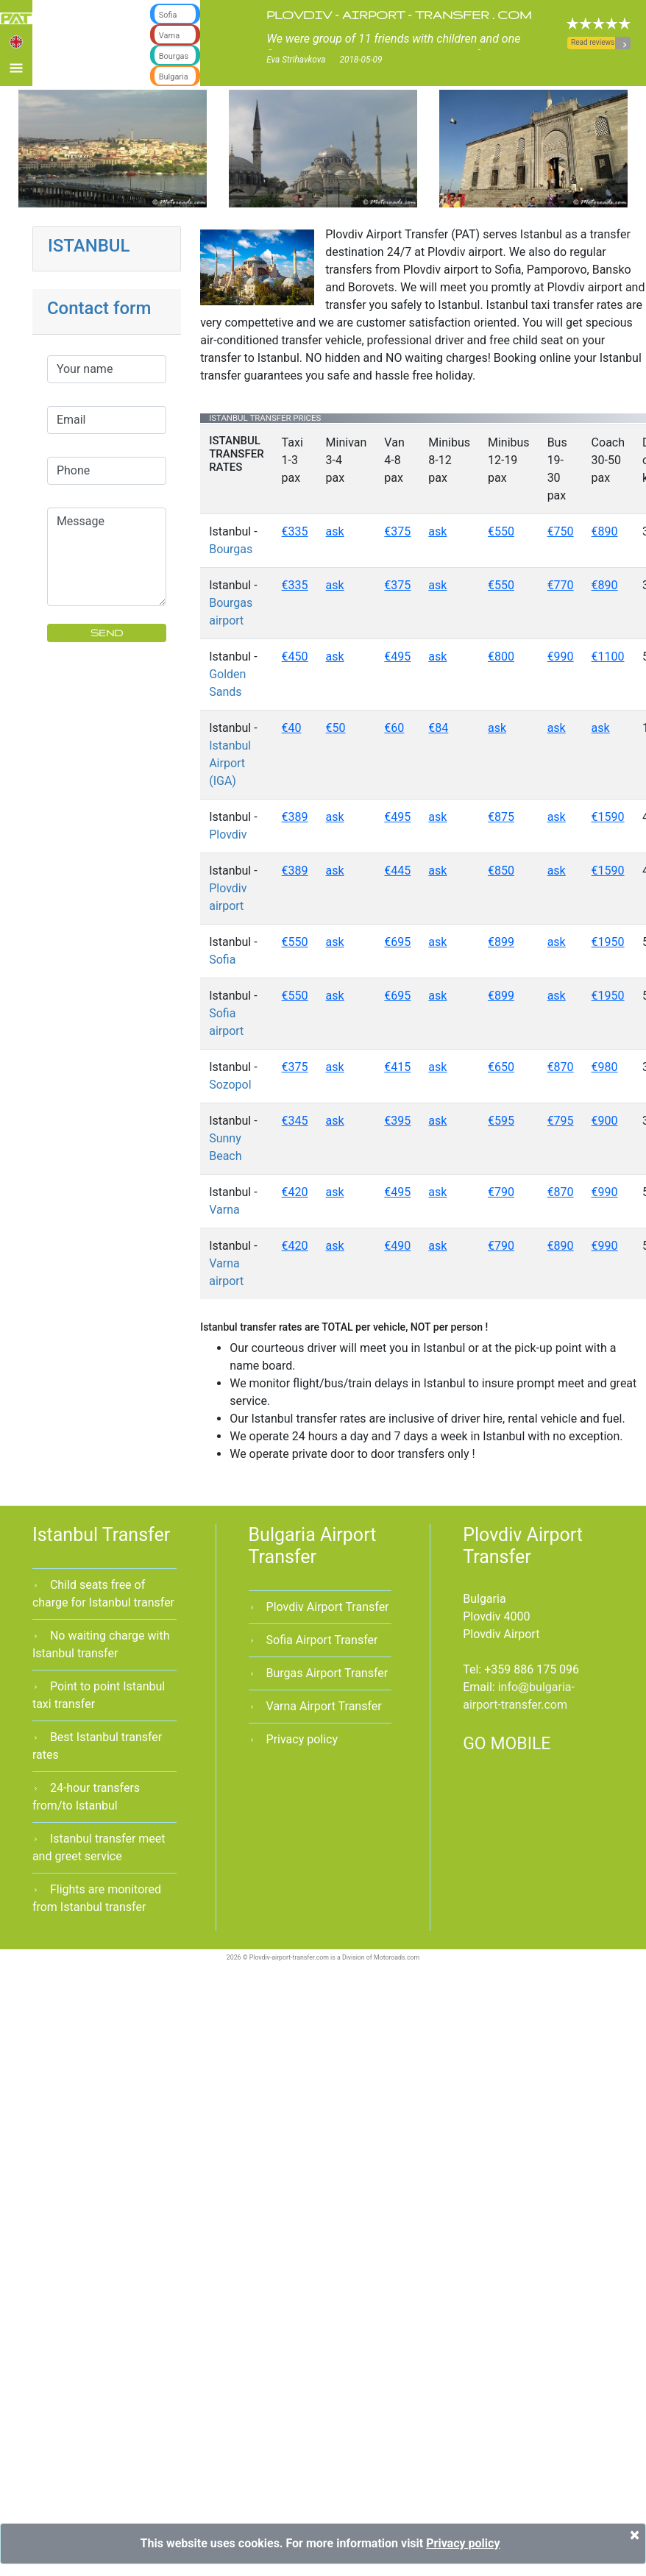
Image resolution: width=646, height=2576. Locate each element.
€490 (397, 1246)
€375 (397, 531)
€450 (295, 656)
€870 (560, 1067)
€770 (560, 585)
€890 (605, 531)
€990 (560, 656)
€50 (336, 728)
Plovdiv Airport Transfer (327, 1607)
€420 (295, 1192)
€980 (605, 1067)
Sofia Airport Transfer (322, 1640)
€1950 (608, 942)
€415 (397, 1067)
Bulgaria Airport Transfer (313, 1546)
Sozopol (230, 1085)
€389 (295, 817)
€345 (295, 1121)
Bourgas (230, 549)
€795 (560, 1121)
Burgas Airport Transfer (327, 1673)
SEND (106, 632)
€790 (501, 1192)
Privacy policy (302, 1739)
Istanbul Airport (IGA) (230, 763)
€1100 (608, 656)
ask (335, 531)
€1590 (608, 817)
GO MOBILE (506, 1744)
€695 (397, 942)
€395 (397, 1121)
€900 (605, 1121)
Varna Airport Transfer (324, 1706)
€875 (501, 817)
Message (106, 557)
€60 (394, 728)
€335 (295, 531)
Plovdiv (227, 835)
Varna (224, 1210)
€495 (397, 656)
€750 (560, 531)
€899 (501, 942)
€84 (438, 728)
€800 (501, 656)
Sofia (222, 960)
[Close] (634, 2535)
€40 (292, 728)
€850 (501, 871)
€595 (501, 1121)
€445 (397, 871)
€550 (501, 531)
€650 (501, 1067)
